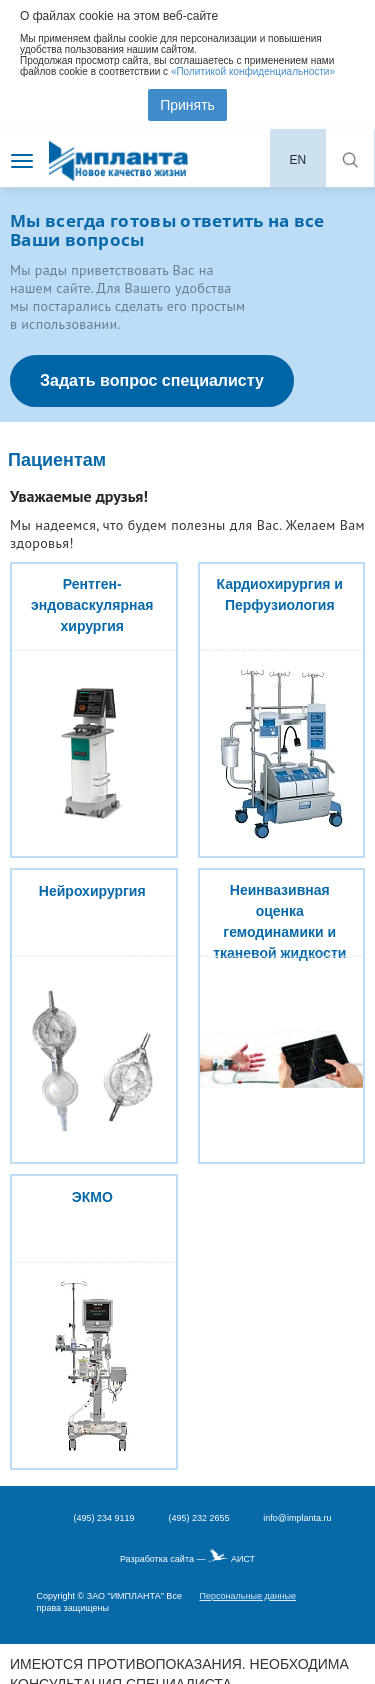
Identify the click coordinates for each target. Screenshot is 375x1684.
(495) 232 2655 (198, 1518)
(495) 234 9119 (103, 1518)
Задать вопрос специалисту (152, 380)
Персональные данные (247, 1596)
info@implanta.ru (297, 1518)
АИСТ (243, 1559)
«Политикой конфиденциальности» (253, 71)
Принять (187, 105)
